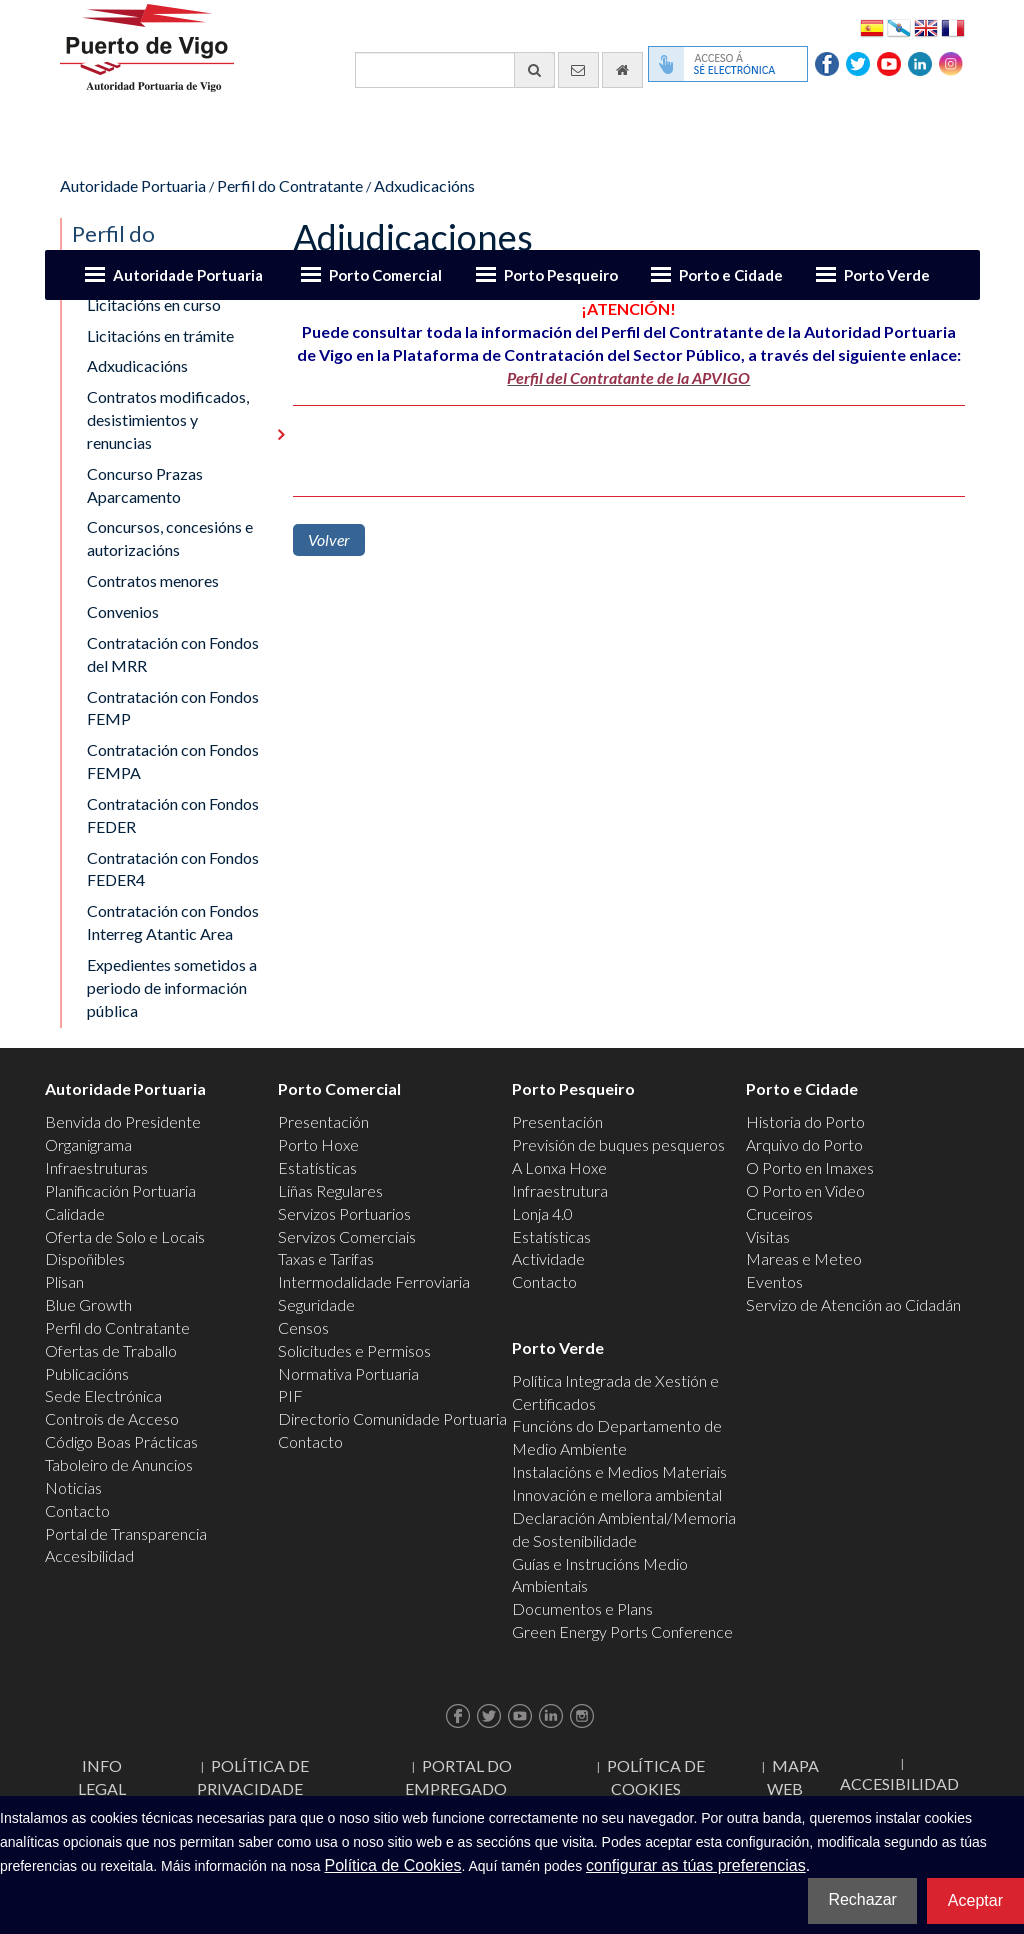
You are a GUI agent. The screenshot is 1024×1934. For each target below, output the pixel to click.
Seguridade (316, 1304)
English (926, 26)
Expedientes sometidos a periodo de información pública (172, 987)
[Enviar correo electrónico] (578, 70)
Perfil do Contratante (290, 185)
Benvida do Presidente (123, 1121)
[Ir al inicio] (622, 70)
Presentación (323, 1121)
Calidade (75, 1213)
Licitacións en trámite (160, 335)
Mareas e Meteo (804, 1258)
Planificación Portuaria (120, 1190)
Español (872, 26)
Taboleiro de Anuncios (119, 1464)
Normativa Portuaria (348, 1373)
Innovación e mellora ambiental (617, 1494)
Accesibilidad (89, 1555)
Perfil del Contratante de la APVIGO (628, 377)
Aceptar (975, 1900)
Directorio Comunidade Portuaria (392, 1418)
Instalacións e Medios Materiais (619, 1471)
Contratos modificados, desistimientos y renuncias (168, 419)
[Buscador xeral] (455, 70)
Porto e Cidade (731, 275)
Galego (899, 26)
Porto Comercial (385, 275)
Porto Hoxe (318, 1144)
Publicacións (87, 1373)
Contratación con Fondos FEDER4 (173, 869)
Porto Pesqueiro (561, 275)
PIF (290, 1395)
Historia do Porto (805, 1121)
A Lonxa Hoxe (559, 1167)
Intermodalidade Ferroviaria (374, 1281)
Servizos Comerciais (347, 1236)
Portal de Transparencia (126, 1533)
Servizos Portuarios (344, 1213)
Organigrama (88, 1144)
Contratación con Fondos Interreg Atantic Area (173, 922)
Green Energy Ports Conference (622, 1631)
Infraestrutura (560, 1190)
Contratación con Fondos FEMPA (173, 761)
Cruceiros (779, 1213)
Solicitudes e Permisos (354, 1350)
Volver (329, 539)
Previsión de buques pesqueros (618, 1144)
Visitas (768, 1236)
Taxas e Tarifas (326, 1258)
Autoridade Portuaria (188, 275)
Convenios (123, 611)
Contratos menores (153, 580)
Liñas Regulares (330, 1190)
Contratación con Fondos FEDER (173, 815)
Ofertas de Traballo (111, 1350)
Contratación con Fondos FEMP (173, 708)
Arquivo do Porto (804, 1144)
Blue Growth (88, 1304)
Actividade (548, 1258)
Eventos (774, 1281)
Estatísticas (317, 1167)
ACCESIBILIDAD (899, 1783)
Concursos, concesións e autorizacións (170, 538)
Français (953, 26)
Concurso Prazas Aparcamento (145, 485)
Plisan (64, 1281)
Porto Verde (887, 275)
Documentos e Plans (582, 1608)
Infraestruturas (96, 1167)
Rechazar (862, 1899)
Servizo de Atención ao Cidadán (853, 1304)
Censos (303, 1327)
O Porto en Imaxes (810, 1167)
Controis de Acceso (112, 1418)
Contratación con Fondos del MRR (173, 654)
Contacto (77, 1510)
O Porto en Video (805, 1190)
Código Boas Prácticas (121, 1441)
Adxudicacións (424, 185)
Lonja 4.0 (542, 1213)
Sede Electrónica (103, 1395)
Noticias (73, 1487)
